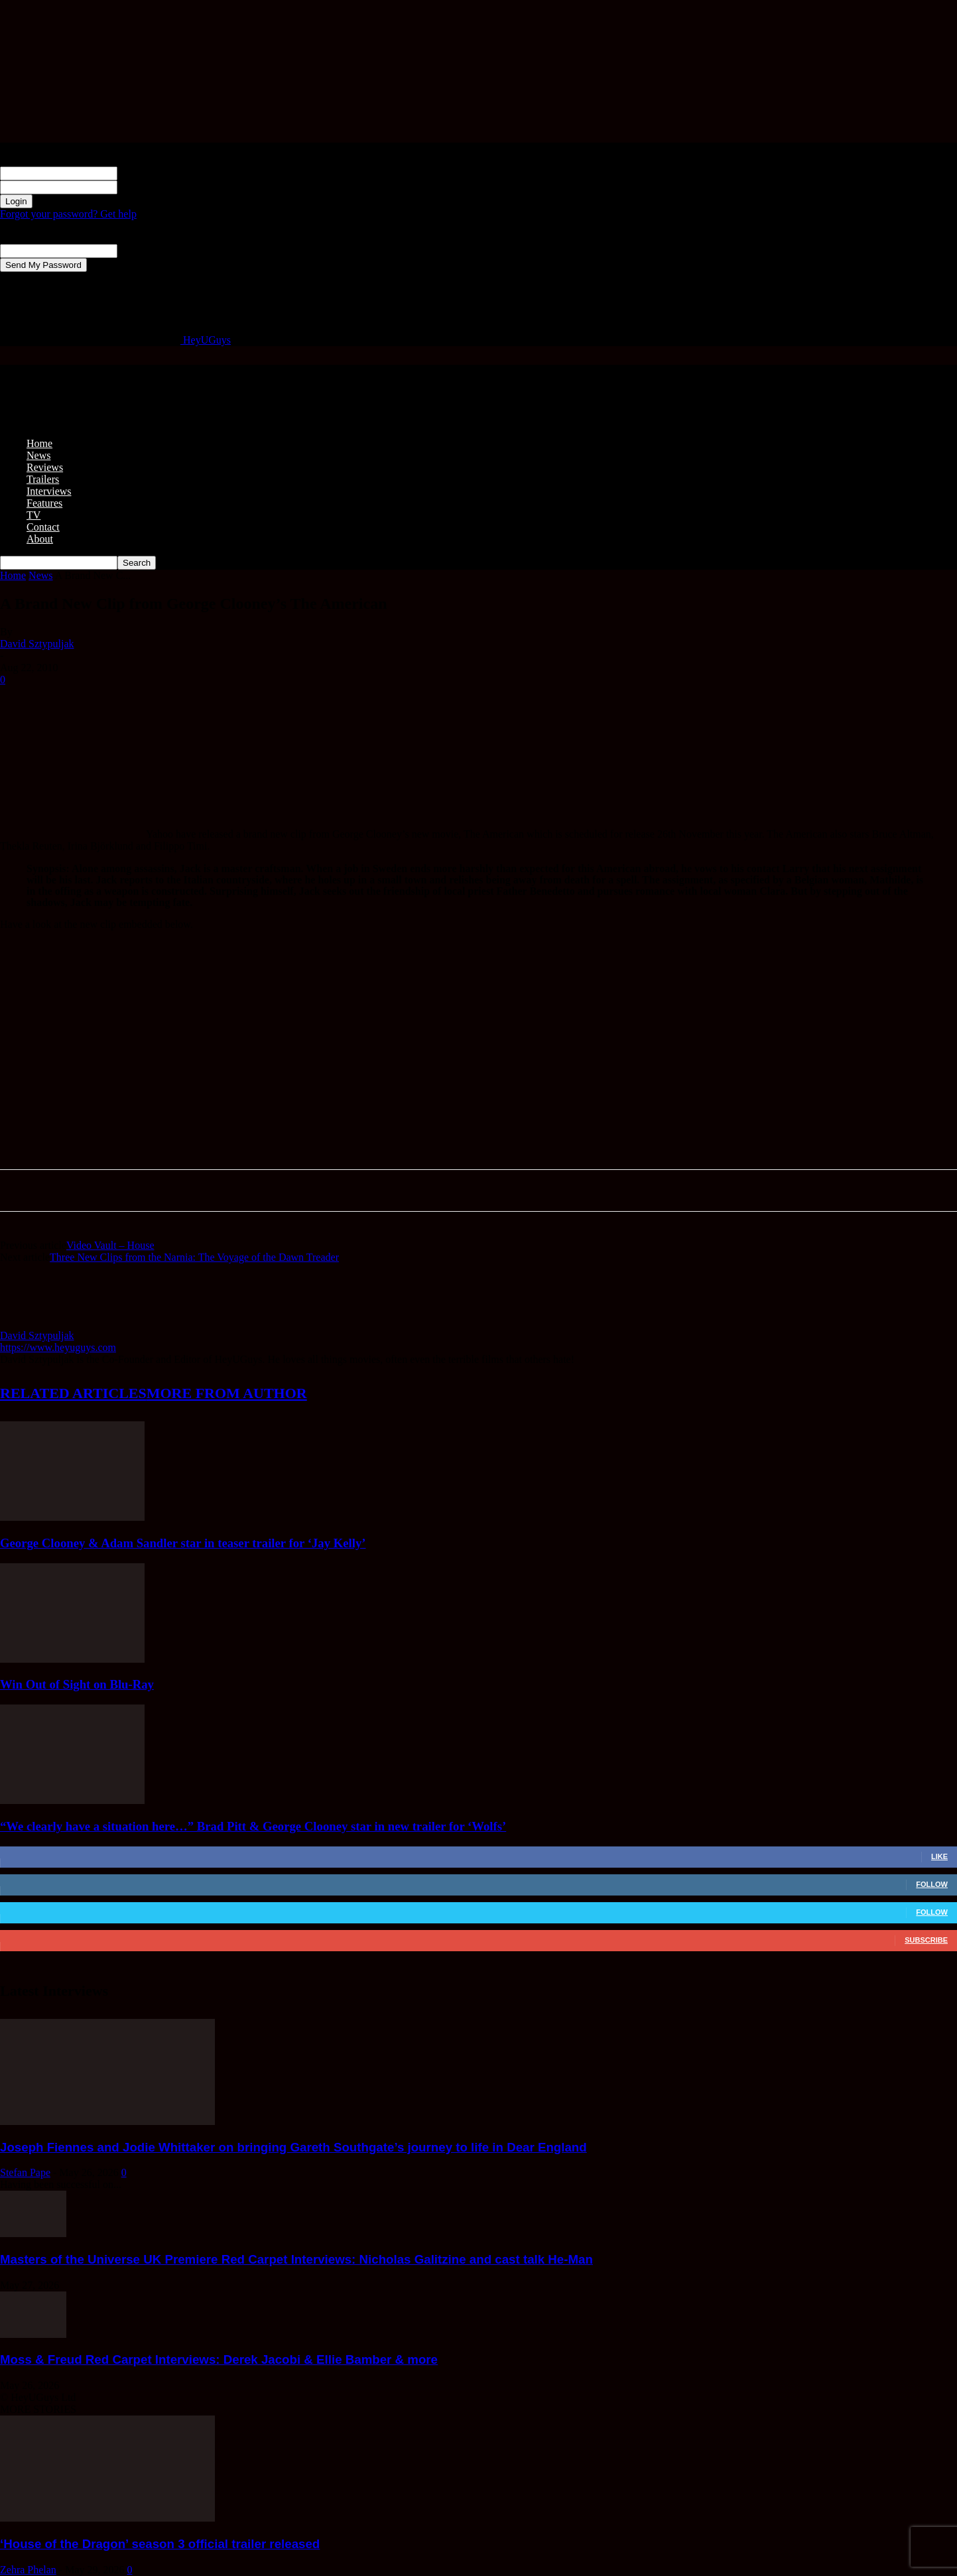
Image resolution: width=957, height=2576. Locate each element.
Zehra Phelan (28, 2569)
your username (148, 172)
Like (939, 1856)
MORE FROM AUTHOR (227, 1393)
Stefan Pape (25, 2172)
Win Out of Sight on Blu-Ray (77, 1684)
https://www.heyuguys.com (58, 1347)
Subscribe (926, 1940)
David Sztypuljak (37, 643)
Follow (932, 1884)
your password (148, 186)
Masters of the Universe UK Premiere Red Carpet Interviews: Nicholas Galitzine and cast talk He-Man (296, 2259)
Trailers (43, 479)
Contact (43, 527)
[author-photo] (32, 1323)
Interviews (49, 491)
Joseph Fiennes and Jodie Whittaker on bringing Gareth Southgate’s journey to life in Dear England (293, 2147)
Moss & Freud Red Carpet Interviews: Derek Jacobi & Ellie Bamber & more (219, 2359)
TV (33, 515)
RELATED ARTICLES (73, 1393)
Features (44, 503)
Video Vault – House (110, 1245)
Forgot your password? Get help (68, 214)
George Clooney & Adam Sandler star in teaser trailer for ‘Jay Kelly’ (183, 1543)
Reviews (45, 467)
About (40, 539)
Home (39, 443)
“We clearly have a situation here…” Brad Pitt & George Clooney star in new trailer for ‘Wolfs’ (253, 1826)
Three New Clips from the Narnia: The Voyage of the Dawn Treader (194, 1257)
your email (140, 250)
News (38, 455)
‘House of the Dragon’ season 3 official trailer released (160, 2544)
